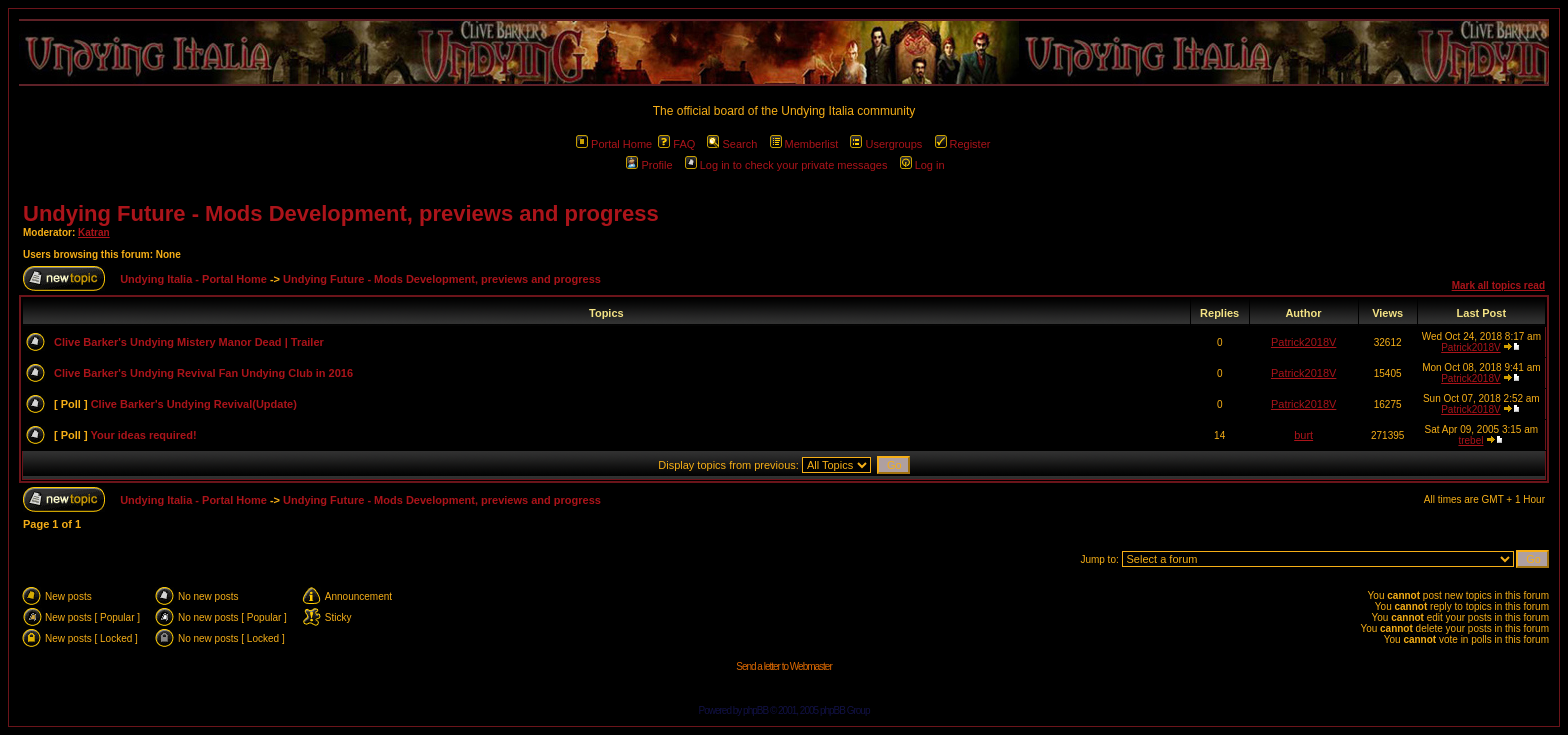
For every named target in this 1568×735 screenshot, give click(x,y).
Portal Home (614, 144)
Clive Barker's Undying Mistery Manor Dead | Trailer (189, 342)
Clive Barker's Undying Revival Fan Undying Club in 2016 (203, 373)
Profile (649, 165)
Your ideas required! (143, 435)
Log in (922, 165)
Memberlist (804, 144)
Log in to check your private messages (786, 165)
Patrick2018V (1303, 342)
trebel (1470, 440)
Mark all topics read (1498, 285)
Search (732, 144)
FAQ (676, 144)
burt (1303, 435)
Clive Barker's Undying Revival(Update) (194, 404)
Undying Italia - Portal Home (193, 279)
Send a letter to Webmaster (784, 666)
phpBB (755, 710)
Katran (94, 232)
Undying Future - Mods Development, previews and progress (341, 213)
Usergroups (886, 144)
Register (963, 144)
